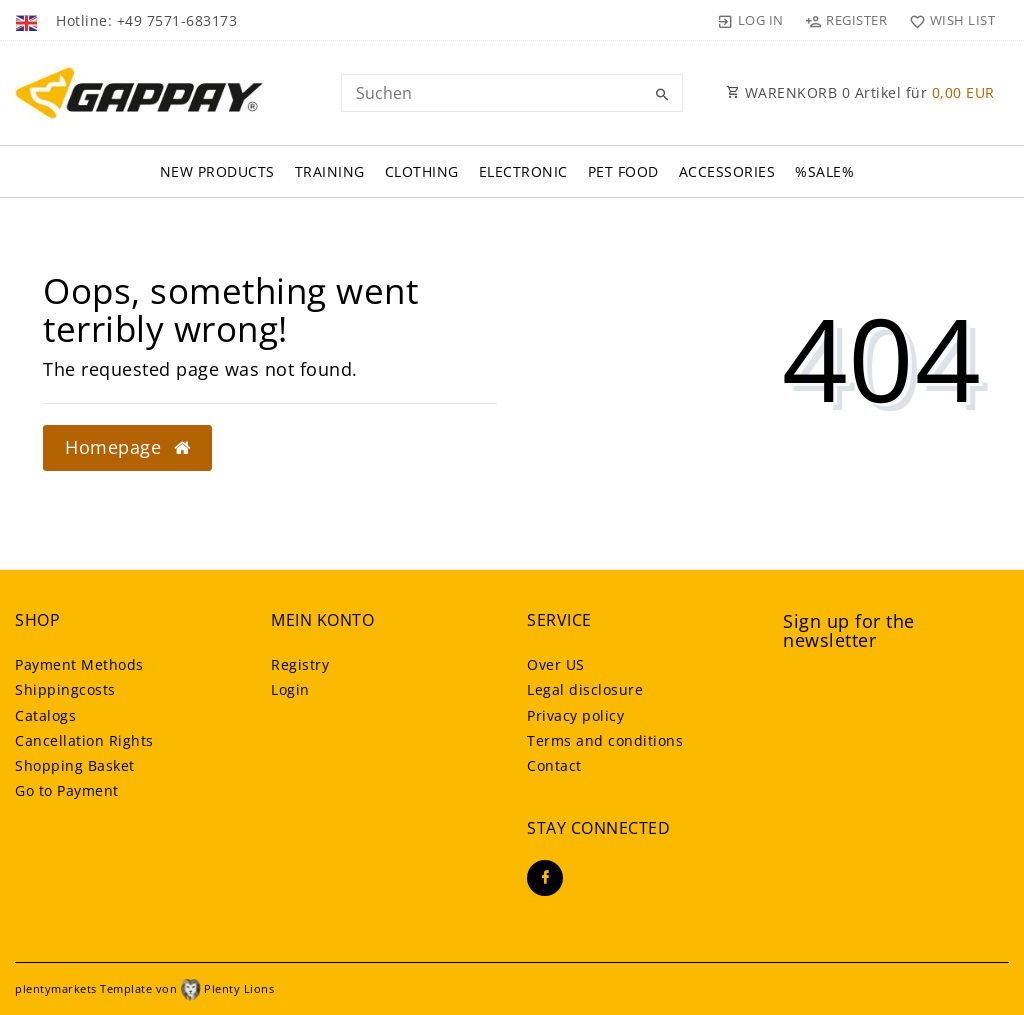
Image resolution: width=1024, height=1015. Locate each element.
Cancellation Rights (84, 740)
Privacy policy (575, 715)
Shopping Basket (75, 765)
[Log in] (751, 20)
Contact (554, 765)
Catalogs (45, 715)
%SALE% (824, 171)
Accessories (727, 171)
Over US (556, 664)
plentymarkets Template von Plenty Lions (144, 988)
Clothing (422, 171)
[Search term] (511, 93)
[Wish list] (947, 20)
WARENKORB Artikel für (860, 92)
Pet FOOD (623, 171)
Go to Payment (67, 790)
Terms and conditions (605, 740)
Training (330, 171)
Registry (300, 664)
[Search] (663, 95)
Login (290, 689)
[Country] (28, 20)
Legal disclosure (585, 689)
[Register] (846, 20)
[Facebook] (545, 878)
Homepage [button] (127, 447)
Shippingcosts (65, 689)
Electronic (523, 171)
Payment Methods (79, 664)
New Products (217, 171)
